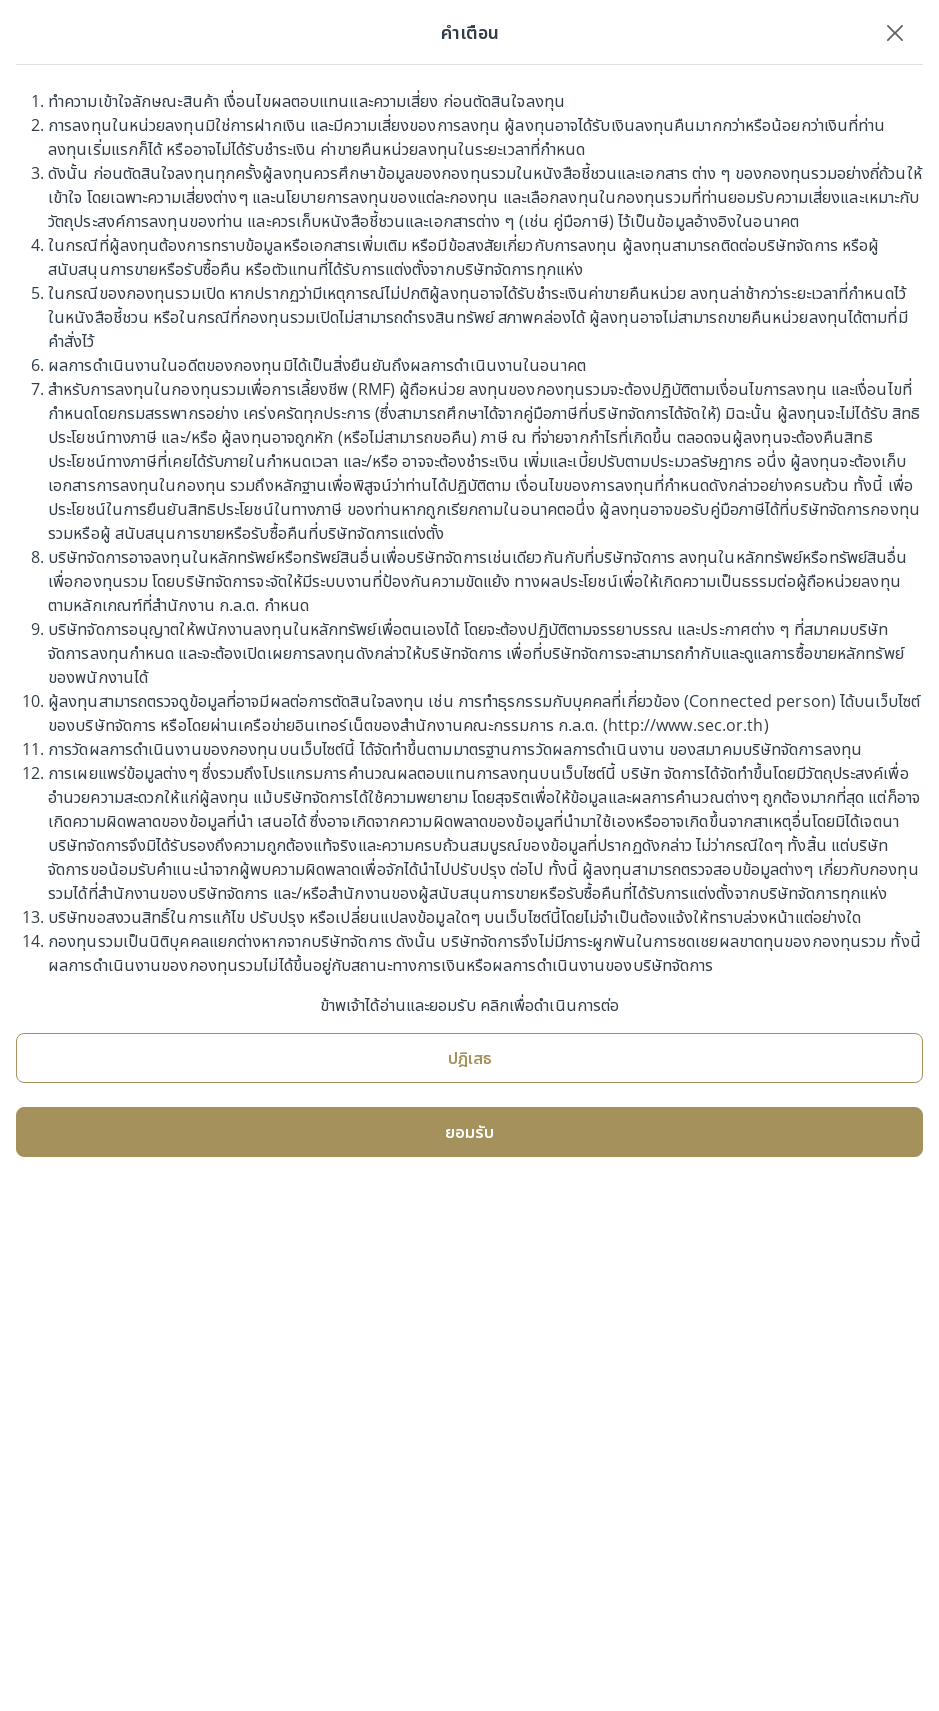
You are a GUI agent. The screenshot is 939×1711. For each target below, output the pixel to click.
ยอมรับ (469, 1132)
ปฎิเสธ (470, 1058)
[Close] (895, 32)
